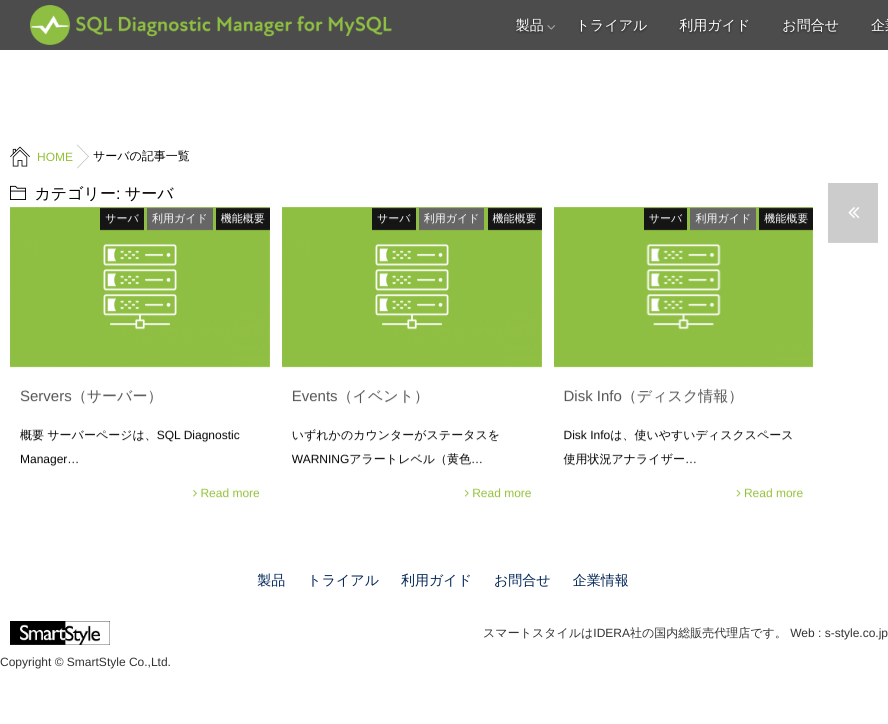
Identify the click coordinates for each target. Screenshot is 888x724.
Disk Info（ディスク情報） (654, 395)
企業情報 (601, 580)
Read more (229, 492)
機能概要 (243, 218)
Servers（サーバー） (91, 395)
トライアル (612, 25)
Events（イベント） (360, 395)
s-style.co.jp (856, 633)
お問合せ (810, 25)
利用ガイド (714, 25)
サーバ (122, 218)
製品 (530, 25)
